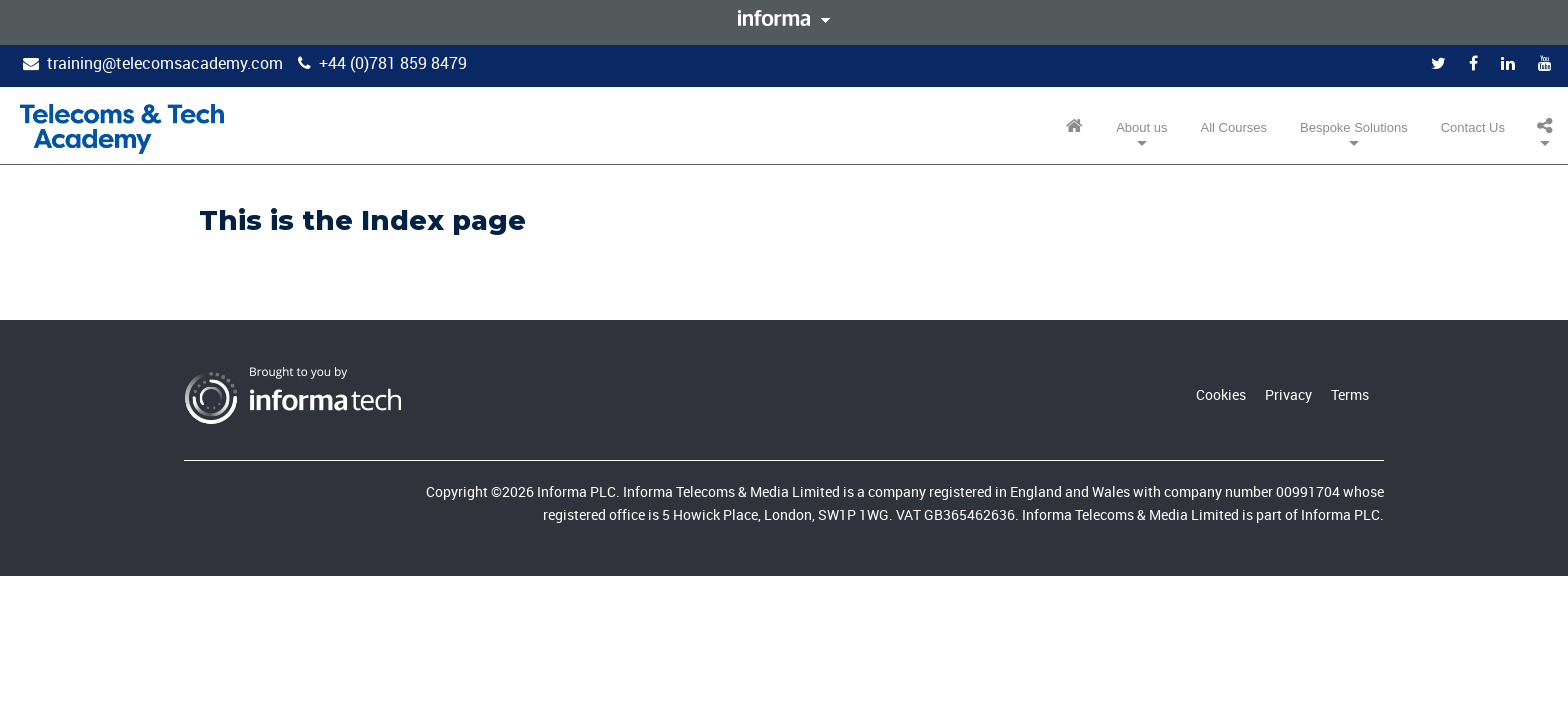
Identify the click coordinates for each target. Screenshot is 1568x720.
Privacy (1288, 394)
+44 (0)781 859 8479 (393, 63)
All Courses (1234, 127)
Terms (1350, 394)
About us (1141, 127)
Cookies (1221, 394)
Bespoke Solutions (1354, 127)
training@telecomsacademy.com (165, 63)
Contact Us (1473, 127)
